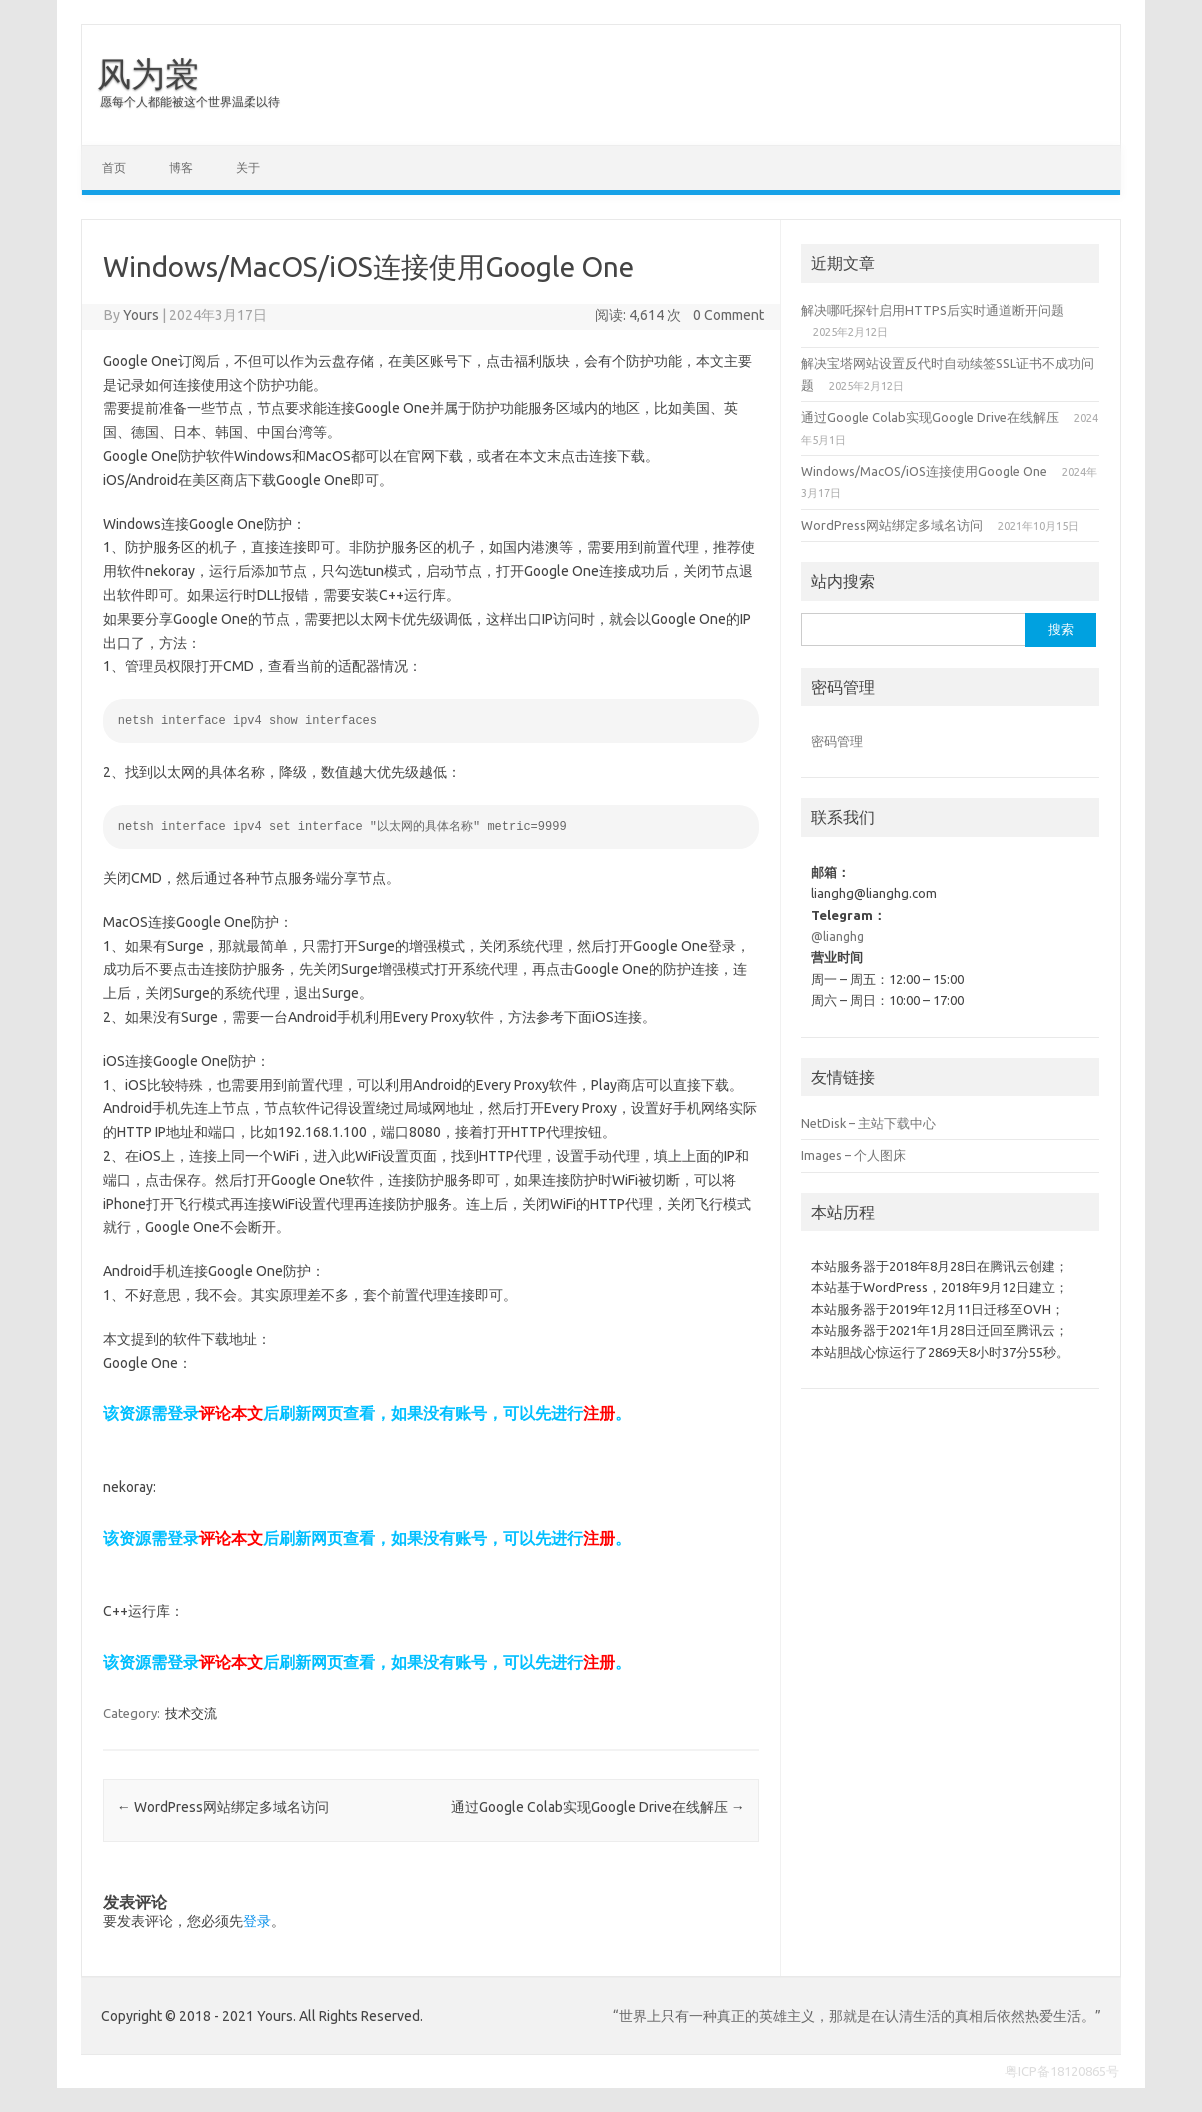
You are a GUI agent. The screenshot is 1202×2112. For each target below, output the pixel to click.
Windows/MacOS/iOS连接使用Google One (924, 471)
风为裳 (148, 73)
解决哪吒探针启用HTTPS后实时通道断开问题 (932, 310)
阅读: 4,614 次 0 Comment (679, 315)
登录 (257, 1921)
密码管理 (837, 741)
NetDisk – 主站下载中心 (868, 1123)
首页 (114, 167)
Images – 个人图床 (853, 1155)
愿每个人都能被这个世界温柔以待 (190, 101)
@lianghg (837, 936)
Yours (141, 315)
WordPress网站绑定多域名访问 (223, 1807)
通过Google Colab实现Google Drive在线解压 (598, 1807)
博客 (181, 167)
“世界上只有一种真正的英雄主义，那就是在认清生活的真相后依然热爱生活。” (857, 2016)
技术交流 (191, 1713)
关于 (248, 167)
